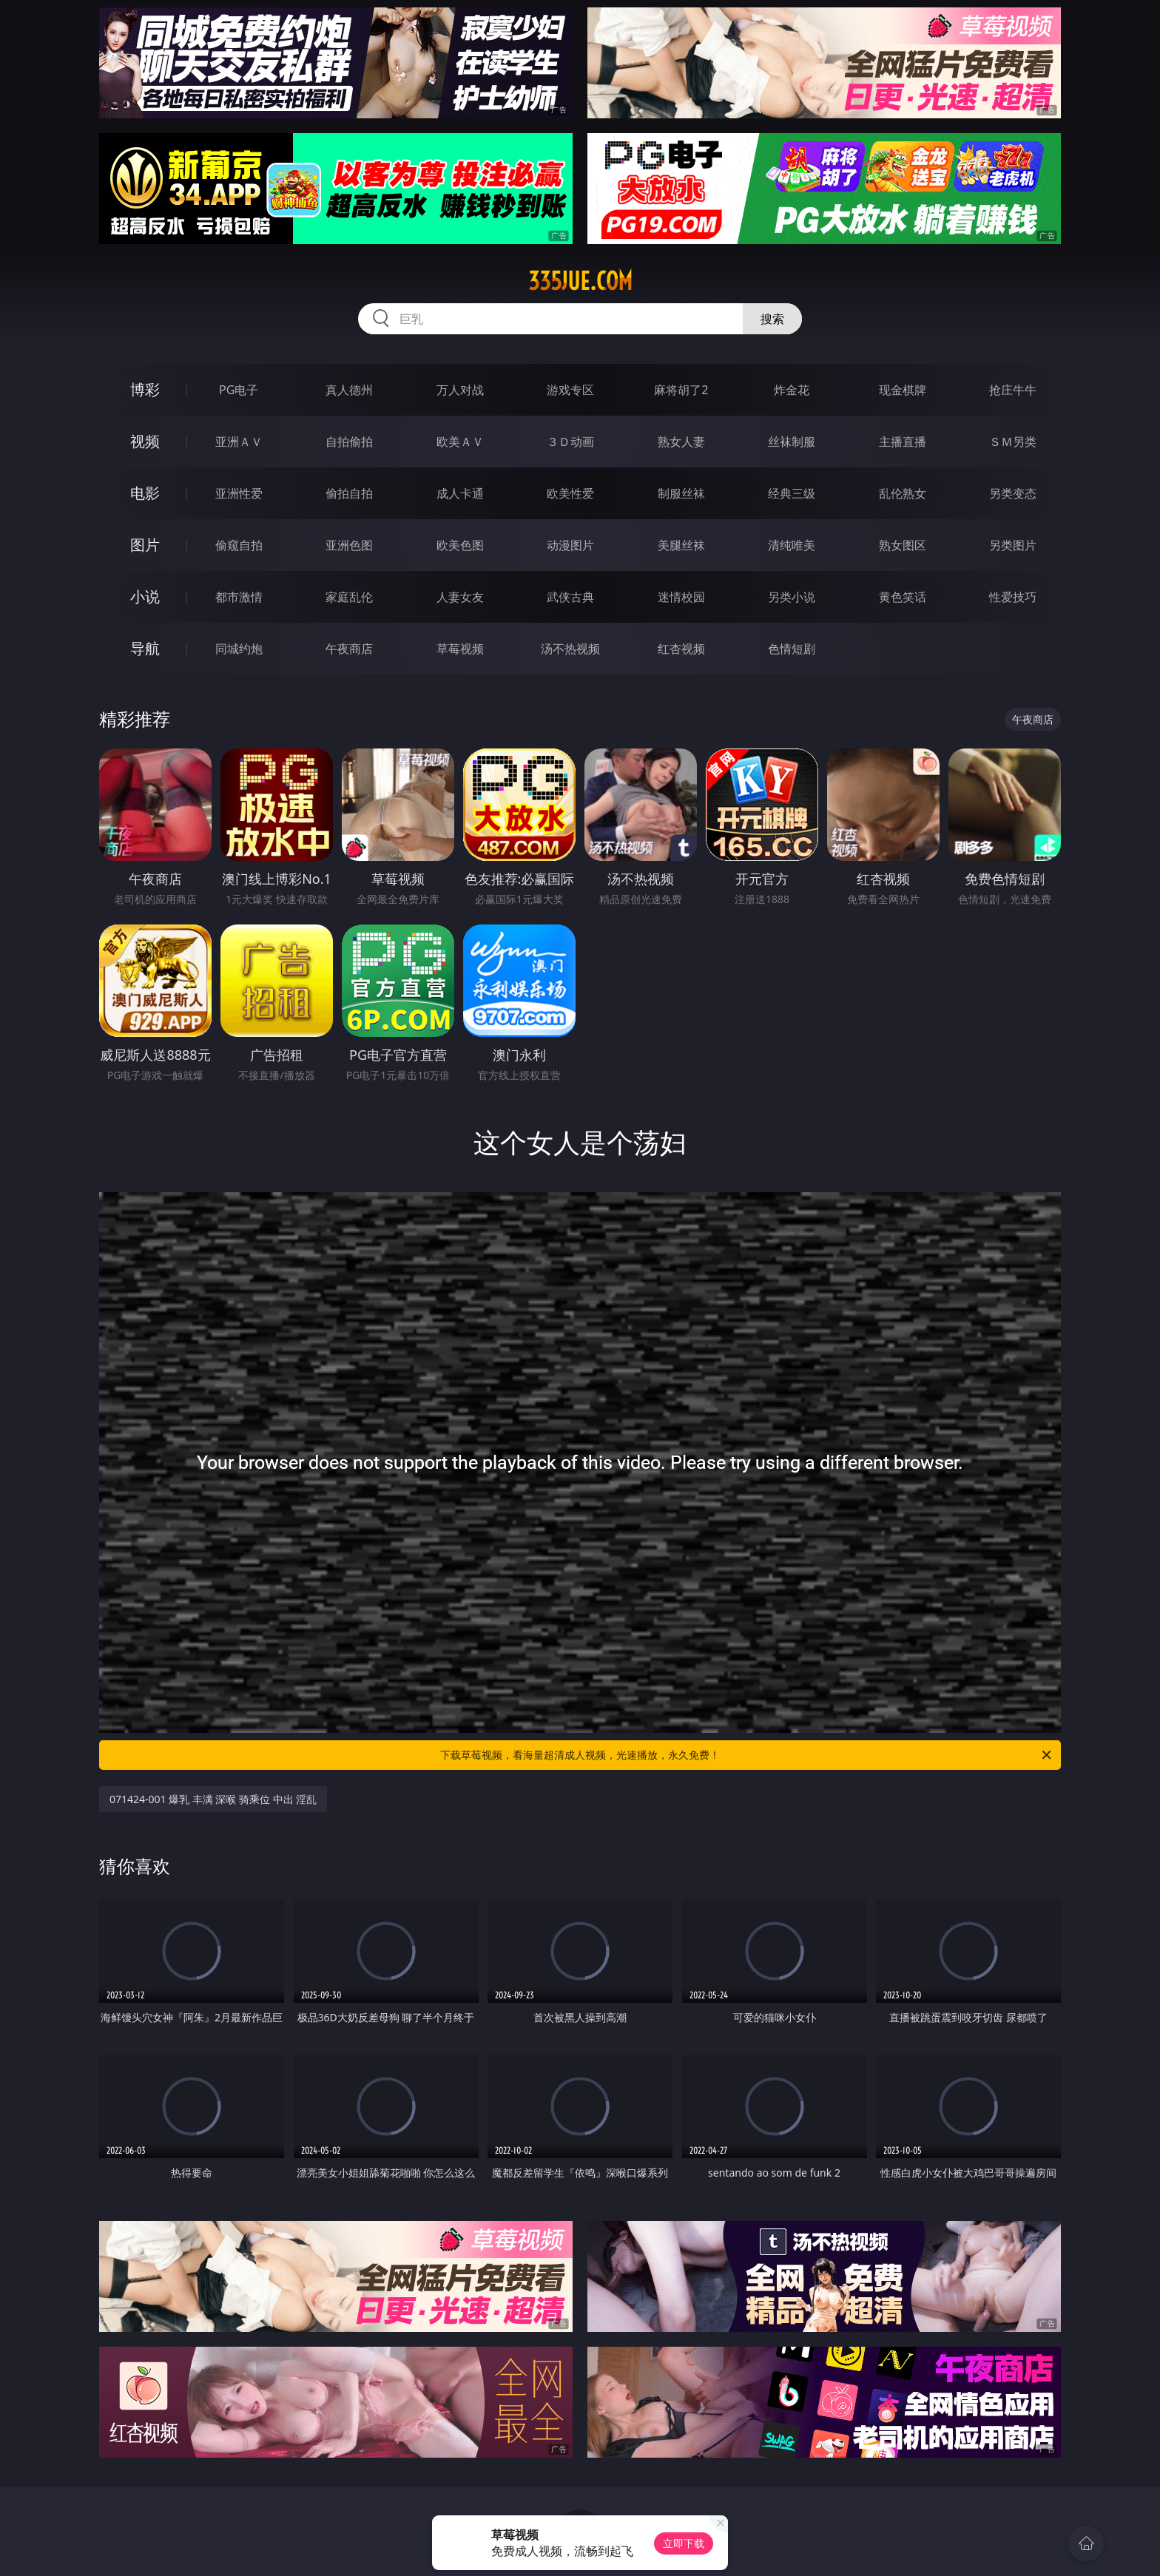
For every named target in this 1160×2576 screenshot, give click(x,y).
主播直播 (902, 441)
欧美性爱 (570, 493)
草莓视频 (460, 648)
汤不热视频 (570, 648)
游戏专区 (570, 390)
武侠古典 (570, 597)
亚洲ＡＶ (239, 441)
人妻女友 (460, 597)
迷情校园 (681, 597)
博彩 (145, 389)
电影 (145, 493)
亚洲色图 (349, 545)
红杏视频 (681, 648)
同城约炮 (239, 648)
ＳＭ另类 (1012, 441)
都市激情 (239, 597)
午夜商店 (349, 648)
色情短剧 (791, 648)
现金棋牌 (902, 390)
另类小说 (791, 597)
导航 (145, 648)
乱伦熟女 (902, 493)
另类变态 (1012, 493)
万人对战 (460, 390)
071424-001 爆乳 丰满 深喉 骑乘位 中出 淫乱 (213, 1799)
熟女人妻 (681, 441)
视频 (145, 441)
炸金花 (791, 390)
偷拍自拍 (349, 493)
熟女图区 (902, 545)
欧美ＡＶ (460, 441)
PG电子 (238, 390)
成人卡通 (460, 493)
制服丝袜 (681, 493)
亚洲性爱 (239, 493)
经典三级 (791, 493)
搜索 (772, 319)
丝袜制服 (791, 441)
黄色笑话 (902, 597)
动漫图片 (570, 545)
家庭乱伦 (349, 597)
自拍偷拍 (349, 441)
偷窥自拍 (239, 545)
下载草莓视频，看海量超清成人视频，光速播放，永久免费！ (746, 1755)
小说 (145, 596)
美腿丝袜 (681, 545)
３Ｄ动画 (570, 441)
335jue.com (580, 281)
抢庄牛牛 (1012, 390)
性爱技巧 (1012, 597)
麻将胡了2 (681, 390)
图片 (145, 545)
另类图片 (1012, 545)
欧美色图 (460, 545)
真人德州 (349, 390)
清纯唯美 (791, 545)
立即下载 (683, 2543)
